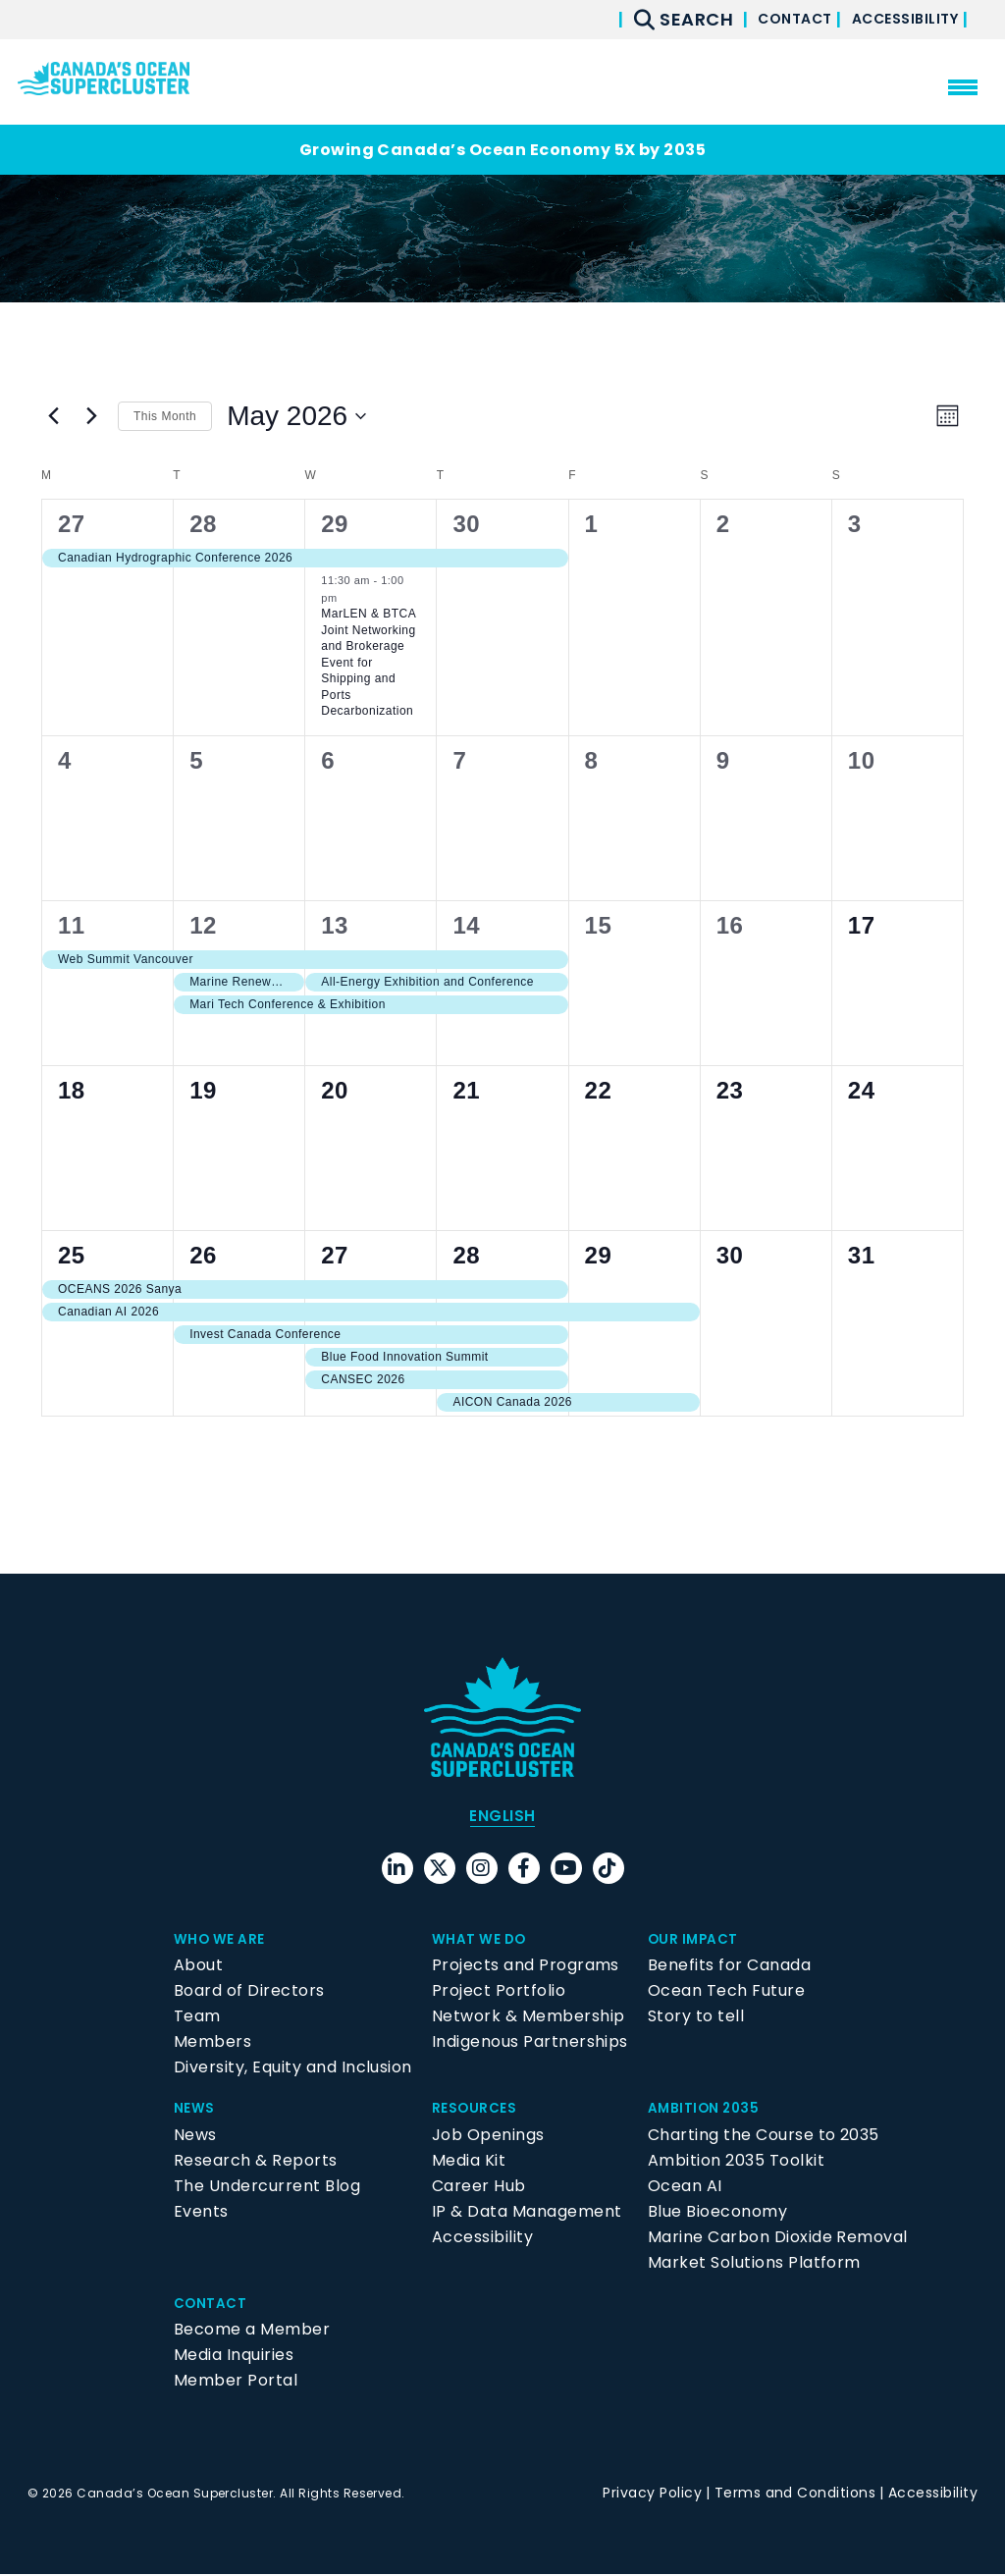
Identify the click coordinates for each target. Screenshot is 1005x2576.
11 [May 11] (71, 925)
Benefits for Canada (729, 1968)
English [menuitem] (502, 1816)
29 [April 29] (334, 523)
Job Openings (488, 2136)
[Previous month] (53, 416)
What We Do (486, 1941)
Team (197, 2019)
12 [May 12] (203, 925)
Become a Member (252, 2332)
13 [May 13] (334, 925)
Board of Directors (249, 1993)
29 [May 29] (598, 1255)
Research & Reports (256, 2162)
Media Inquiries (233, 2357)
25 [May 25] (71, 1255)
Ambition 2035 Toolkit (736, 2162)
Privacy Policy (652, 2495)
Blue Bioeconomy (717, 2213)
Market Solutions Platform (754, 2264)
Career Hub (479, 2187)
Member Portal (235, 2383)
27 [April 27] (71, 523)
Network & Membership (528, 2019)
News (197, 2110)
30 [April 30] (466, 523)
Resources (479, 2110)
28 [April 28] (203, 523)
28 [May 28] (466, 1255)
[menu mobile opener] (963, 87)
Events (201, 2213)
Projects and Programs (525, 1968)
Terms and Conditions (795, 2495)
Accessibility (893, 19)
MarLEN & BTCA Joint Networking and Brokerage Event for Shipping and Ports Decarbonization (368, 662)
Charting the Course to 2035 (763, 2136)
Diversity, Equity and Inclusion (293, 2070)
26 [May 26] (203, 1255)
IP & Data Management (527, 2213)
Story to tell (696, 2019)
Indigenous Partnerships (530, 2044)
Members (212, 2044)
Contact (759, 19)
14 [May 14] (466, 925)
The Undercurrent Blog (267, 2187)
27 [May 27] (334, 1255)
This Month (164, 416)
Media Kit (468, 2162)
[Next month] (91, 416)
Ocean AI (685, 2187)
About (198, 1968)
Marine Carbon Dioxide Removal (778, 2238)
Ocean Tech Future (726, 1993)
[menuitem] (502, 1817)
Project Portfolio (498, 1993)
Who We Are (226, 1941)
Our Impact (699, 1941)
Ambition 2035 (710, 2110)
